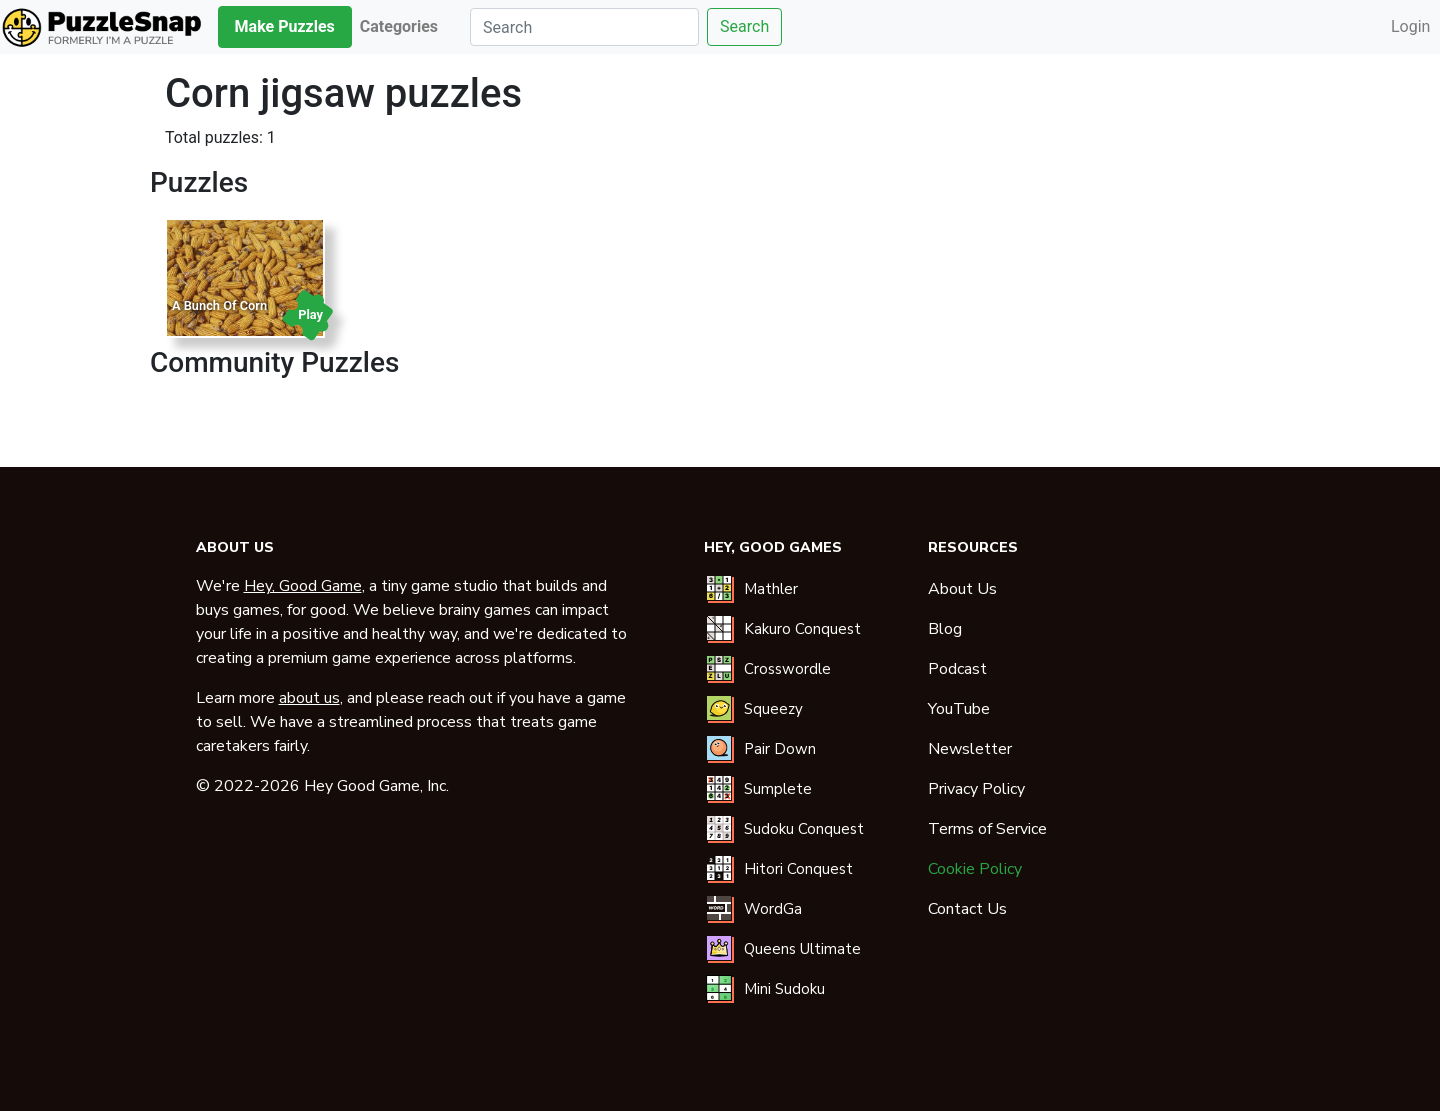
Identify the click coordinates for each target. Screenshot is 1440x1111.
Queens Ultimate (802, 949)
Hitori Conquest (798, 869)
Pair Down (780, 749)
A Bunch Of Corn (219, 305)
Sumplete (778, 789)
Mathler (771, 589)
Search (744, 26)
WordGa (773, 909)
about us (309, 698)
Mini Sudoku (784, 989)
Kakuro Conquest (802, 629)
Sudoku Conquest (804, 829)
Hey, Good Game (303, 586)
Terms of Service (987, 829)
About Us (962, 589)
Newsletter (970, 749)
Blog (945, 629)
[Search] (584, 27)
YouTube (959, 709)
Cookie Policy (975, 869)
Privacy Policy (976, 789)
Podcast (957, 669)
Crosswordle (787, 669)
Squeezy (773, 709)
